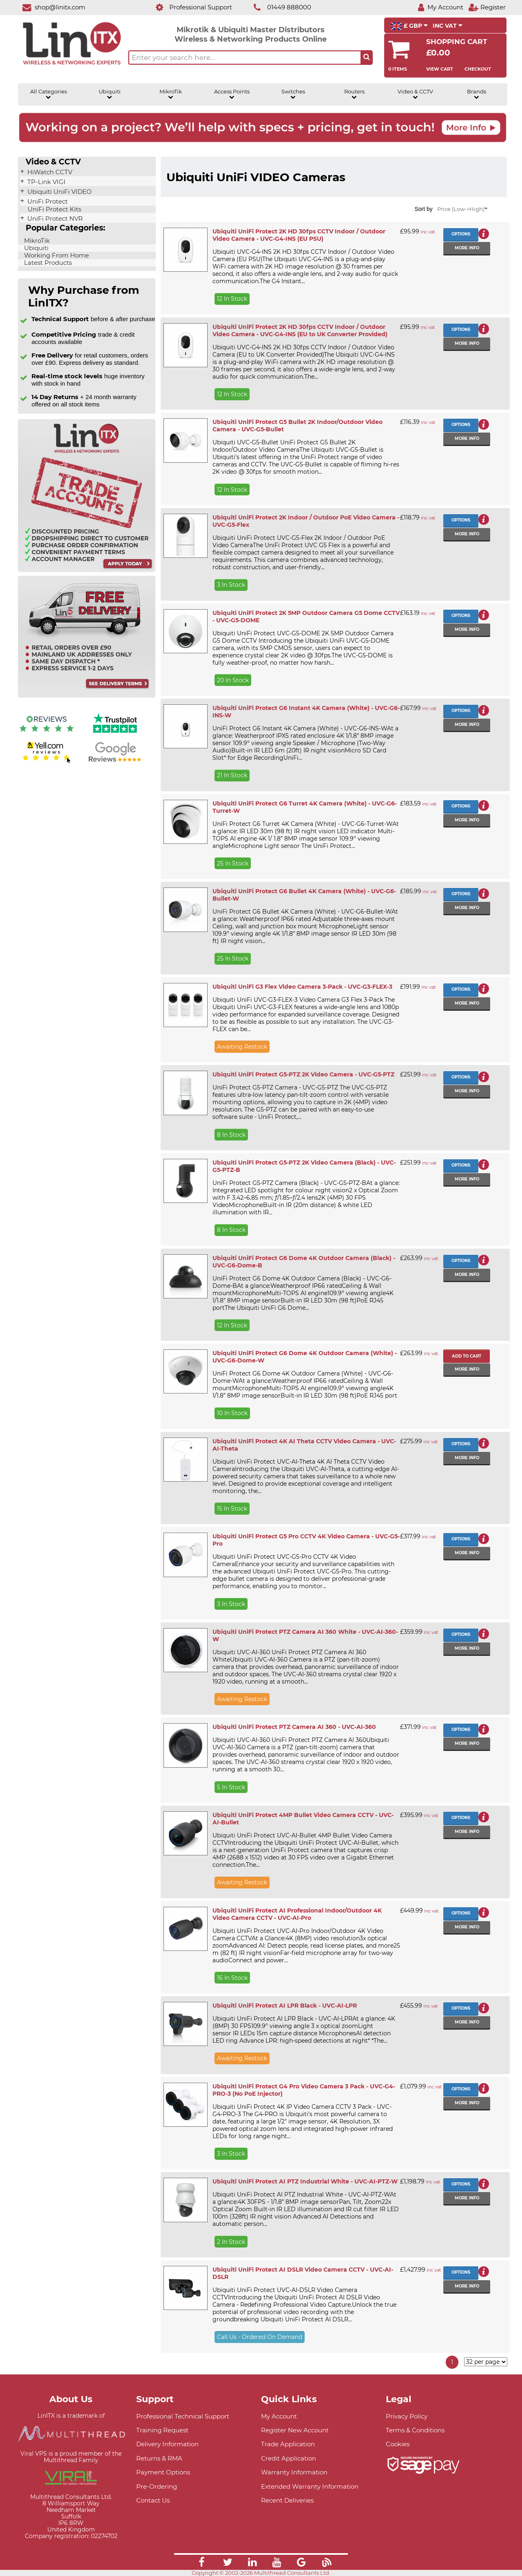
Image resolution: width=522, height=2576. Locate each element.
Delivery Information (167, 2444)
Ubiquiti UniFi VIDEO (59, 191)
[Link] (201, 2563)
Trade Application (288, 2444)
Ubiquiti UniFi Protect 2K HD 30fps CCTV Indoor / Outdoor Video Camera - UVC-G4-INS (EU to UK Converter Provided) (299, 330)
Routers (354, 94)
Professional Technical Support (182, 2416)
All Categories (48, 94)
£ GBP (409, 26)
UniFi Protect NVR (54, 218)
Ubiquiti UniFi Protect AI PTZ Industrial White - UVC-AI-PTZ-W (305, 2181)
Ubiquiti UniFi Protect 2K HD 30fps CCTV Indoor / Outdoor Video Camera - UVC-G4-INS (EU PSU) (298, 235)
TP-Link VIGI (46, 182)
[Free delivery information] (86, 696)
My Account (279, 2416)
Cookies (397, 2444)
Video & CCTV (415, 94)
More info (467, 248)
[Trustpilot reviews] (115, 734)
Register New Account (295, 2430)
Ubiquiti (110, 94)
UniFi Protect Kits (53, 209)
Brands (476, 94)
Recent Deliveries (287, 2500)
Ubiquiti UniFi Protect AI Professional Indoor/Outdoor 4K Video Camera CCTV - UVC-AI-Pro (297, 1914)
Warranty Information (294, 2472)
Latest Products (47, 262)
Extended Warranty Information (309, 2486)
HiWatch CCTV (49, 172)
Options (460, 234)
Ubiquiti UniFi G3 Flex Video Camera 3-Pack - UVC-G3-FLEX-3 (302, 986)
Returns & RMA (159, 2458)
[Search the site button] (367, 57)
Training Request (162, 2430)
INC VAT (447, 25)
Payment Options (163, 2472)
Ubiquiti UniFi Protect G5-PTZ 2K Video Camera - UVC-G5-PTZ (303, 1074)
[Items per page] (485, 2361)
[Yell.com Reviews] (46, 762)
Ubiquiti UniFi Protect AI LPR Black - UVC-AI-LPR (284, 2005)
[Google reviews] (115, 762)
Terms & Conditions (415, 2430)
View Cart (439, 69)
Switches (293, 94)
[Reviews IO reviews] (46, 734)
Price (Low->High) (462, 209)
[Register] (487, 7)
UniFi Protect (47, 201)
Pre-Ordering (156, 2486)
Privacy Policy (406, 2416)
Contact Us (153, 2500)
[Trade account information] (86, 570)
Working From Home (55, 255)
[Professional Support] (189, 7)
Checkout (477, 69)
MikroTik (170, 94)
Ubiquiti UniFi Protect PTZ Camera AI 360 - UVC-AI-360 (294, 1727)
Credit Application (288, 2458)
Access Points (232, 94)
